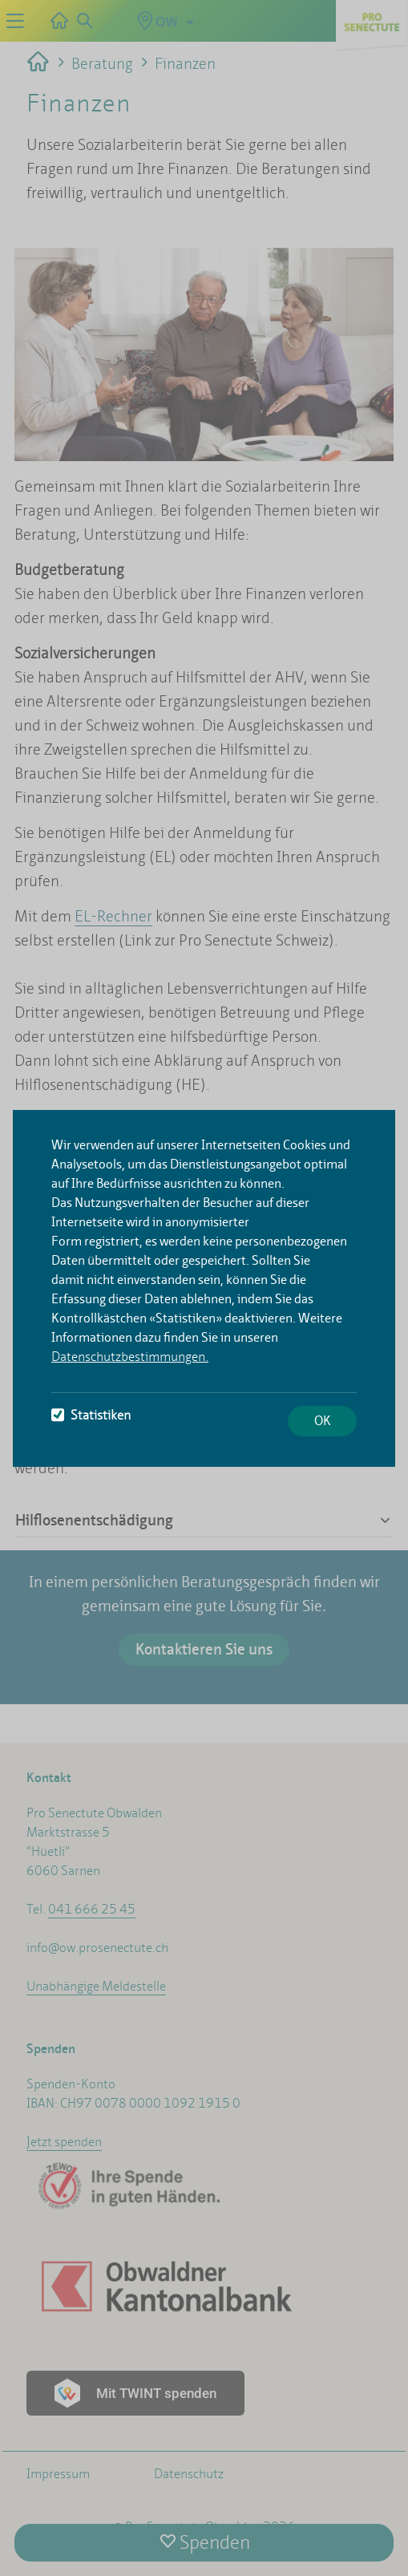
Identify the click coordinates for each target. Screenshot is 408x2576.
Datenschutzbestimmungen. (129, 1356)
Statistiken (91, 1415)
